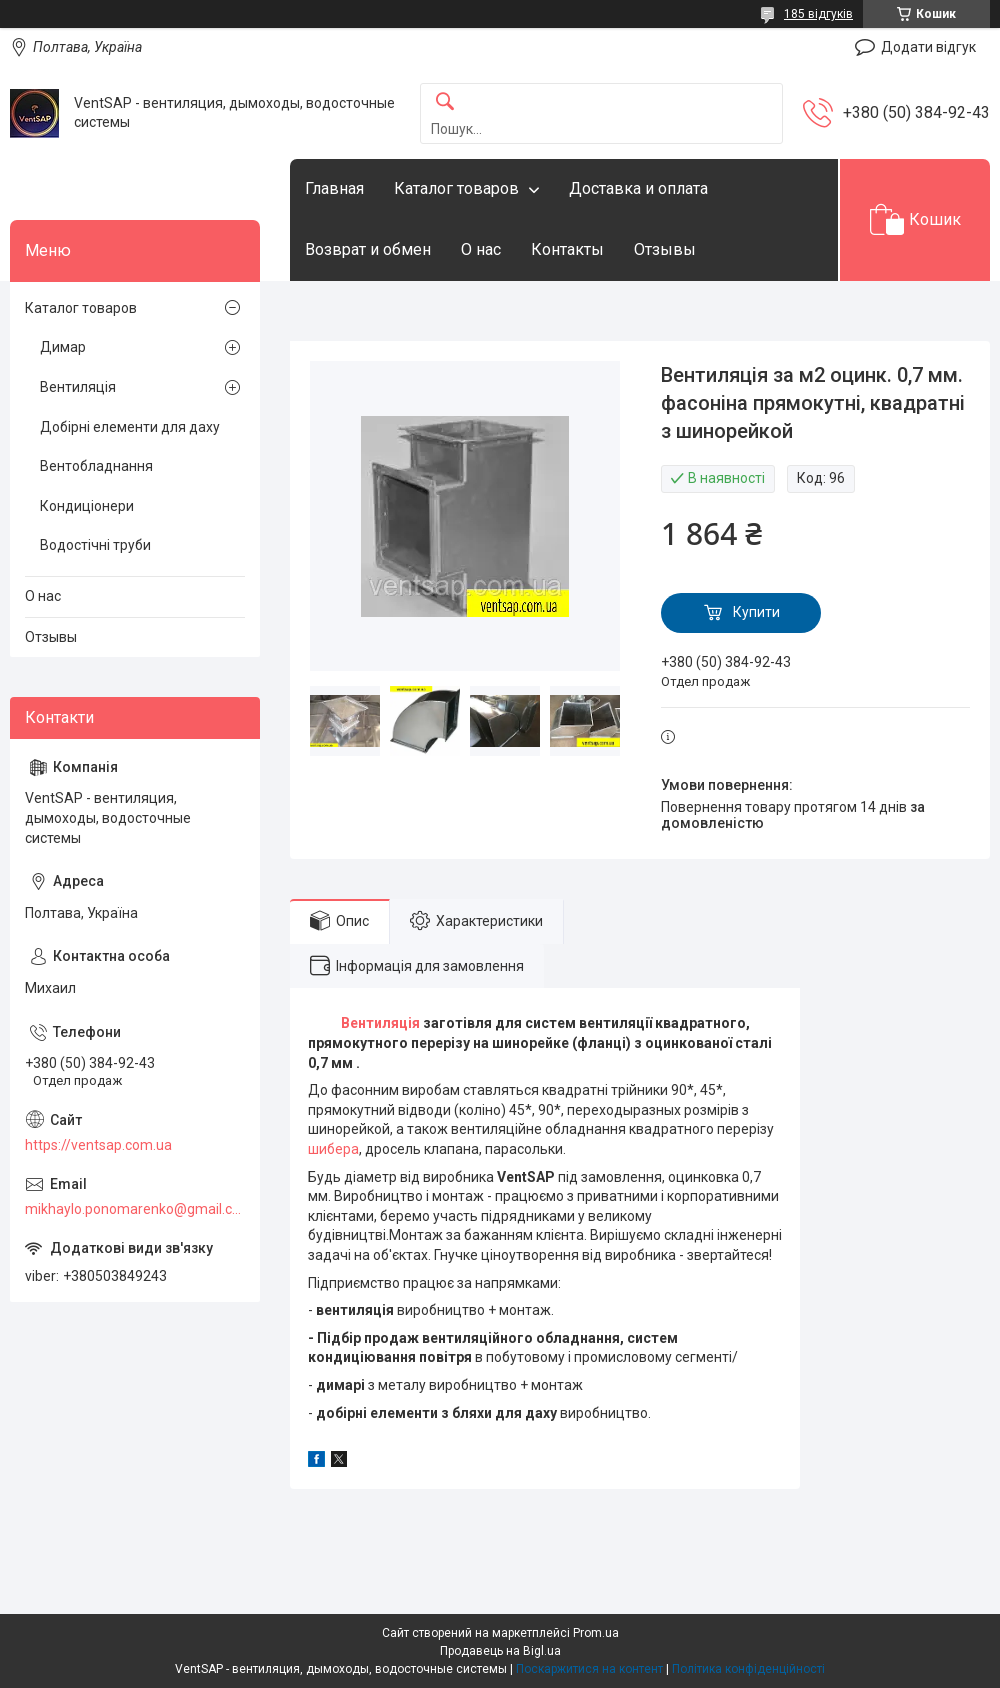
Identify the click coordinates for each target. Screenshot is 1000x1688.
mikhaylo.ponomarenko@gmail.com (135, 1209)
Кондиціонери (87, 506)
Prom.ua (596, 1633)
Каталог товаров (456, 188)
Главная (334, 188)
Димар (63, 347)
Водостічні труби (95, 545)
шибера (333, 1149)
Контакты (567, 249)
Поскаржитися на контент (589, 1669)
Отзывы (665, 249)
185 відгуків (818, 14)
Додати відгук (928, 47)
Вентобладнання (96, 466)
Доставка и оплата (638, 188)
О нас (481, 249)
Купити (756, 612)
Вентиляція (380, 1023)
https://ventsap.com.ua (98, 1145)
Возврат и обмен (368, 249)
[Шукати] (445, 102)
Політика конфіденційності (748, 1669)
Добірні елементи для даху (130, 427)
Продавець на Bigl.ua (500, 1651)
